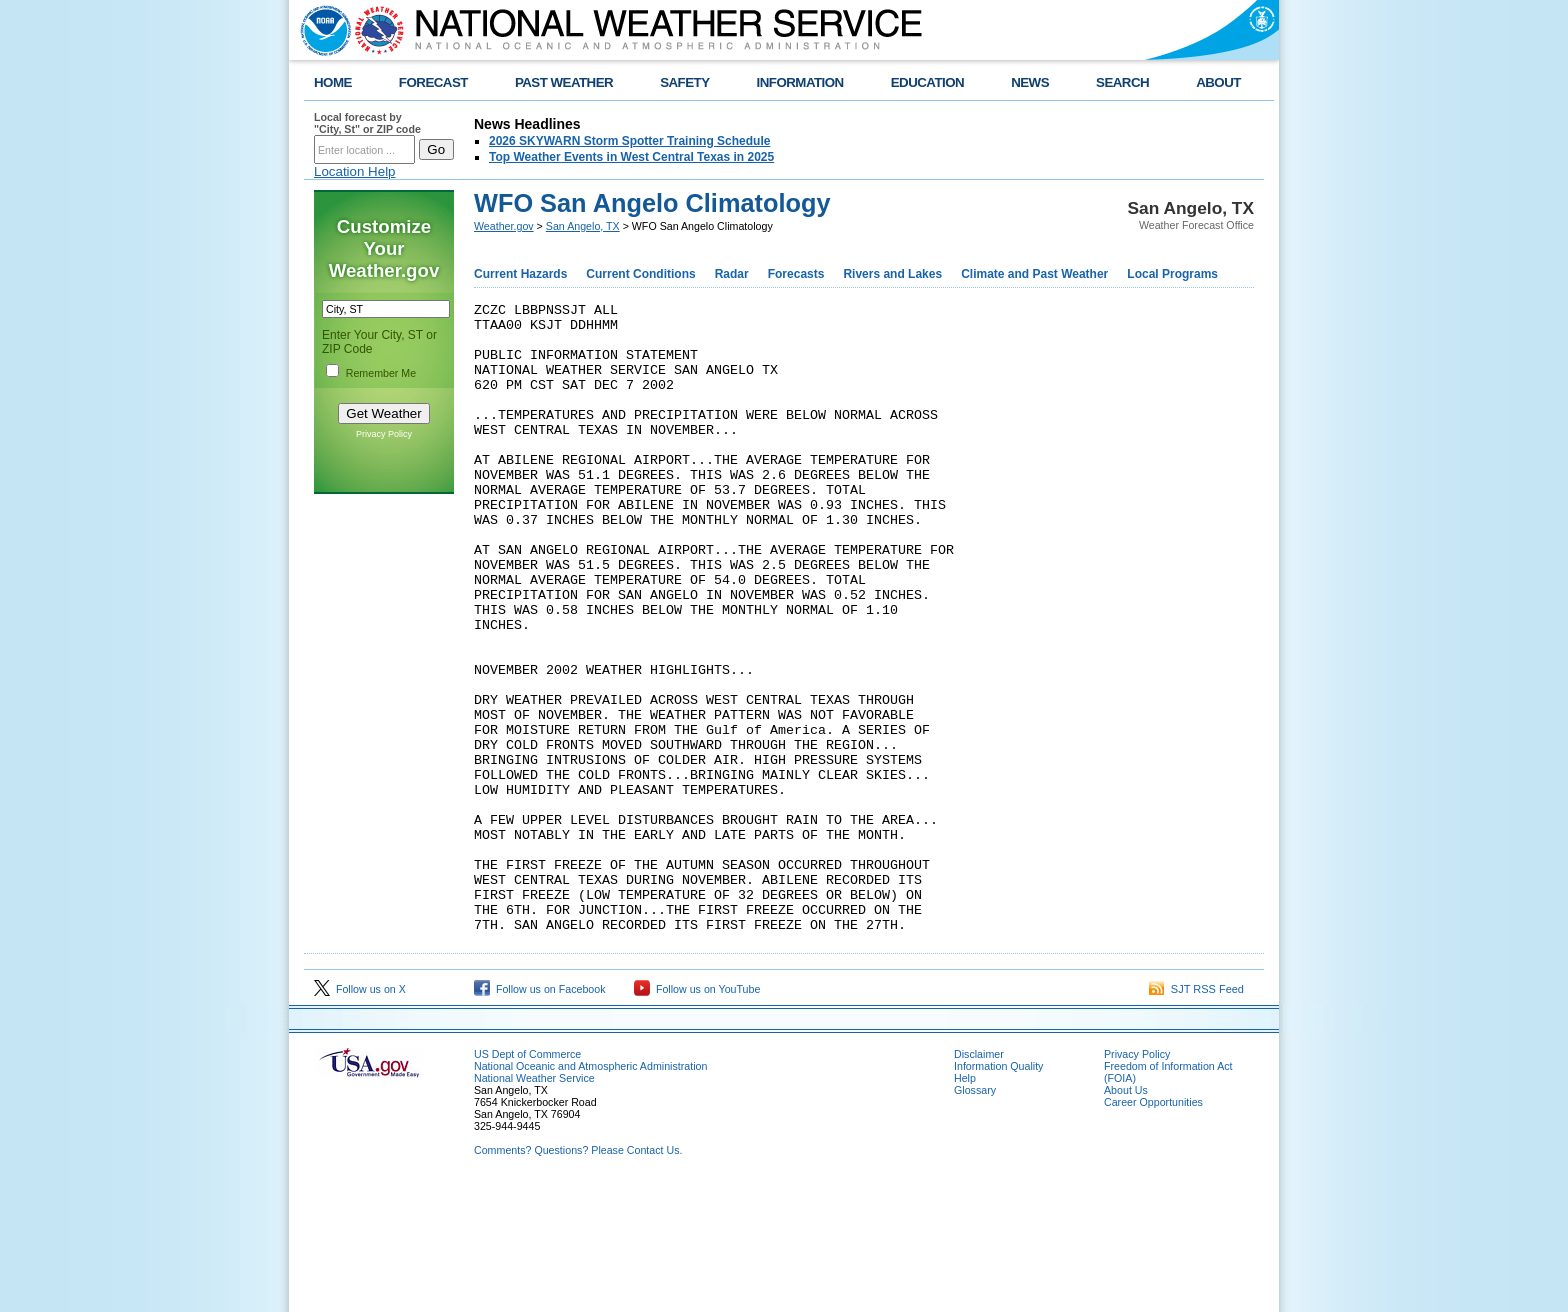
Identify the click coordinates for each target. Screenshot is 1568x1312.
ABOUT (1218, 82)
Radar (732, 274)
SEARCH (1122, 82)
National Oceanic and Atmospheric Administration (590, 1192)
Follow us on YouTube (697, 1115)
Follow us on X (360, 1115)
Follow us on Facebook (540, 1115)
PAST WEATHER (564, 82)
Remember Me (381, 373)
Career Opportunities (1153, 1228)
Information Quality (998, 1192)
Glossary (975, 1216)
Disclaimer (979, 1180)
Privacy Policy (384, 434)
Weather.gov (504, 226)
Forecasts (796, 274)
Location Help (355, 171)
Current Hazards (520, 274)
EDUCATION (927, 82)
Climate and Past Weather (1034, 274)
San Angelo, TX (583, 226)
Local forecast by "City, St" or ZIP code (367, 123)
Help (965, 1204)
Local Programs (1172, 274)
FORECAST (433, 82)
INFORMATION (800, 82)
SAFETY (684, 82)
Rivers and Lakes (892, 274)
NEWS (1030, 82)
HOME (333, 82)
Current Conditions (640, 274)
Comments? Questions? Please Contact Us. (578, 1276)
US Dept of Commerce (527, 1180)
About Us (1126, 1216)
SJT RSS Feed (1196, 1115)
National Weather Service (534, 1204)
